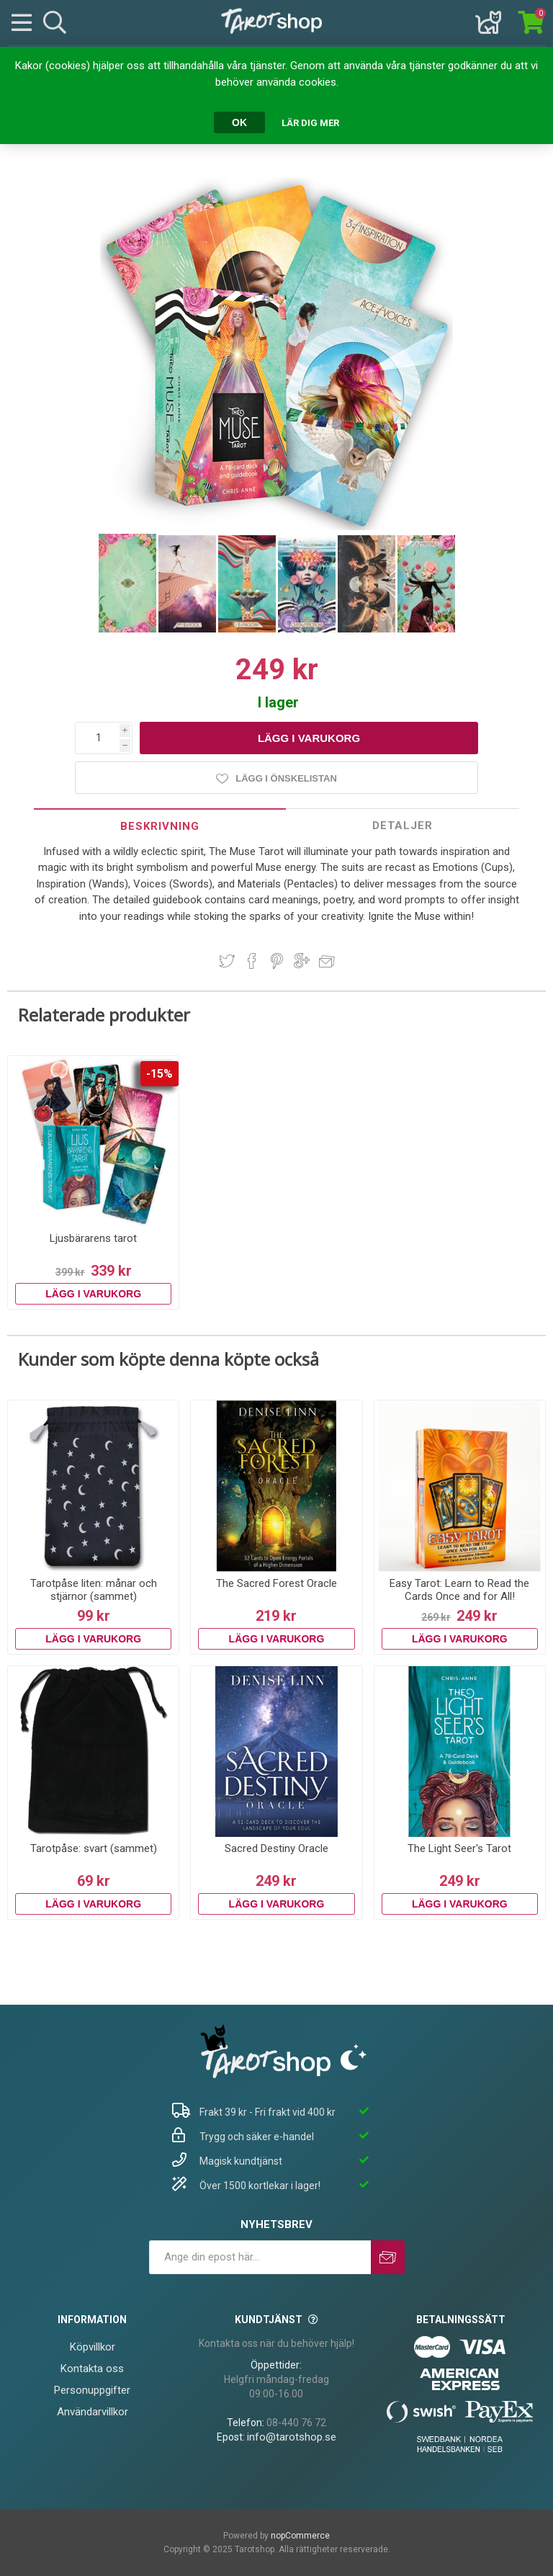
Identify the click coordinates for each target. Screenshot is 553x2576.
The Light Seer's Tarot (459, 1848)
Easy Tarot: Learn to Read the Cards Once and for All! (459, 1590)
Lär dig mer (310, 122)
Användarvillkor (92, 2411)
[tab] (160, 826)
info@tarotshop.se (291, 2436)
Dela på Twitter (227, 961)
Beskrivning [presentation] (159, 826)
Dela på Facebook (252, 961)
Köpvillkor (92, 2346)
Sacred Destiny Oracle (276, 1848)
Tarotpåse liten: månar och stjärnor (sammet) (93, 1590)
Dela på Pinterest (276, 961)
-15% (159, 1074)
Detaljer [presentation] (402, 825)
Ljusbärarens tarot (93, 1238)
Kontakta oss (92, 2368)
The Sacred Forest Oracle (276, 1583)
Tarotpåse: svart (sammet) (93, 1848)
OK (239, 122)
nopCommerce (300, 2536)
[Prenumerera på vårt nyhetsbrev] (260, 2257)
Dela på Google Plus (302, 961)
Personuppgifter (92, 2390)
